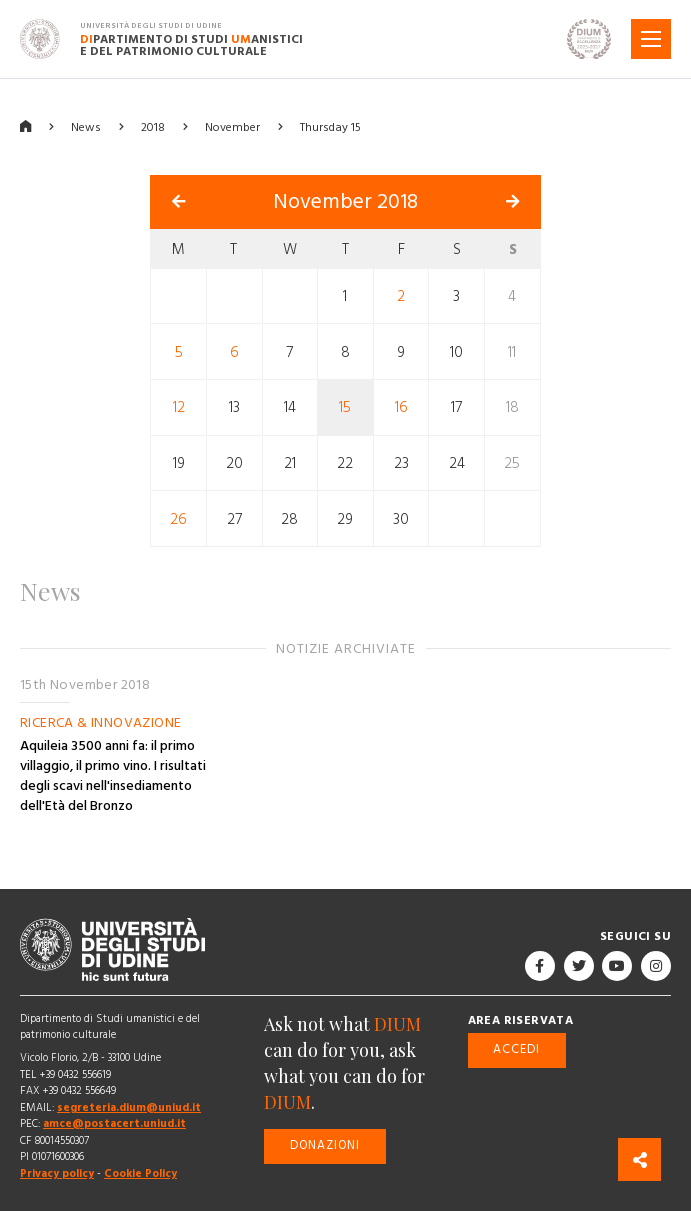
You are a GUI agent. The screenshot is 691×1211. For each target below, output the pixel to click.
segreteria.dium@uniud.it (129, 1107)
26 (178, 518)
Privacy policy (57, 1173)
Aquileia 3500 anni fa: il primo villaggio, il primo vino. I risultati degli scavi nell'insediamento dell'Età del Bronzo (113, 776)
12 (179, 407)
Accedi (516, 1049)
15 (345, 407)
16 (401, 407)
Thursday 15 (330, 127)
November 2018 (345, 202)
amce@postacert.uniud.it (114, 1123)
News (86, 127)
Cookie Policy (140, 1173)
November (232, 127)
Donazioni (325, 1145)
